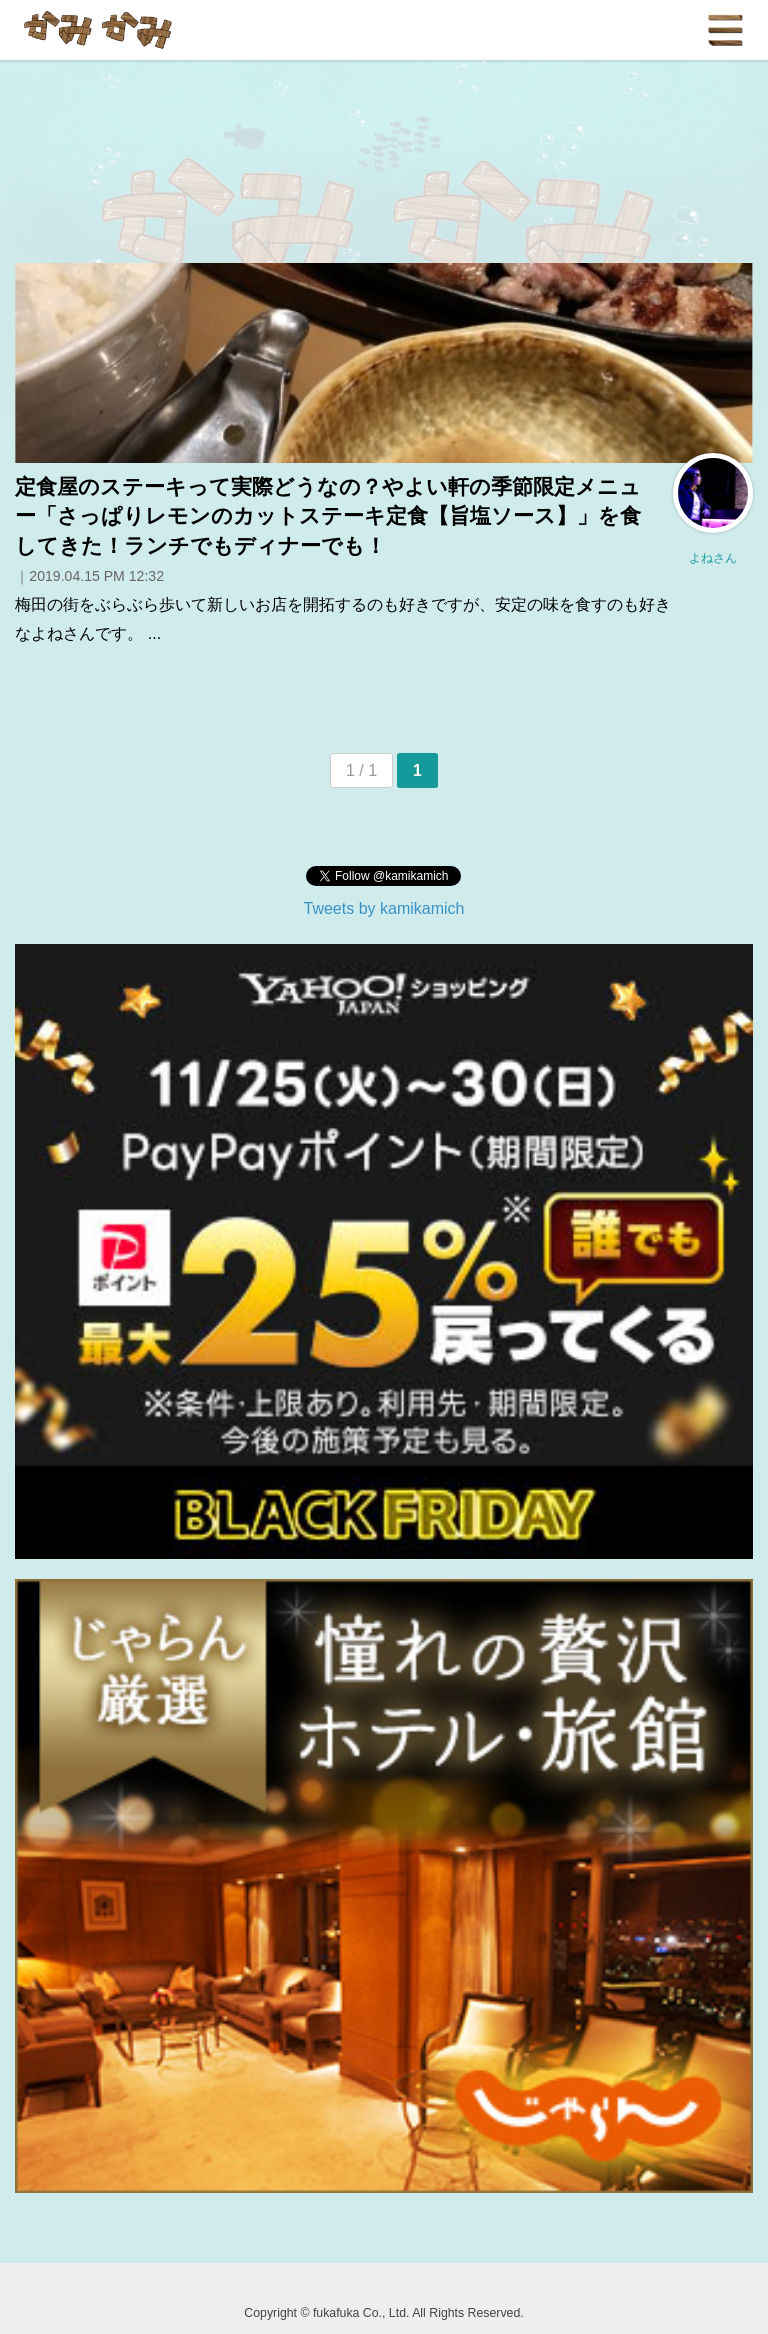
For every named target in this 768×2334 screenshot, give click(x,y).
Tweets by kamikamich (384, 908)
